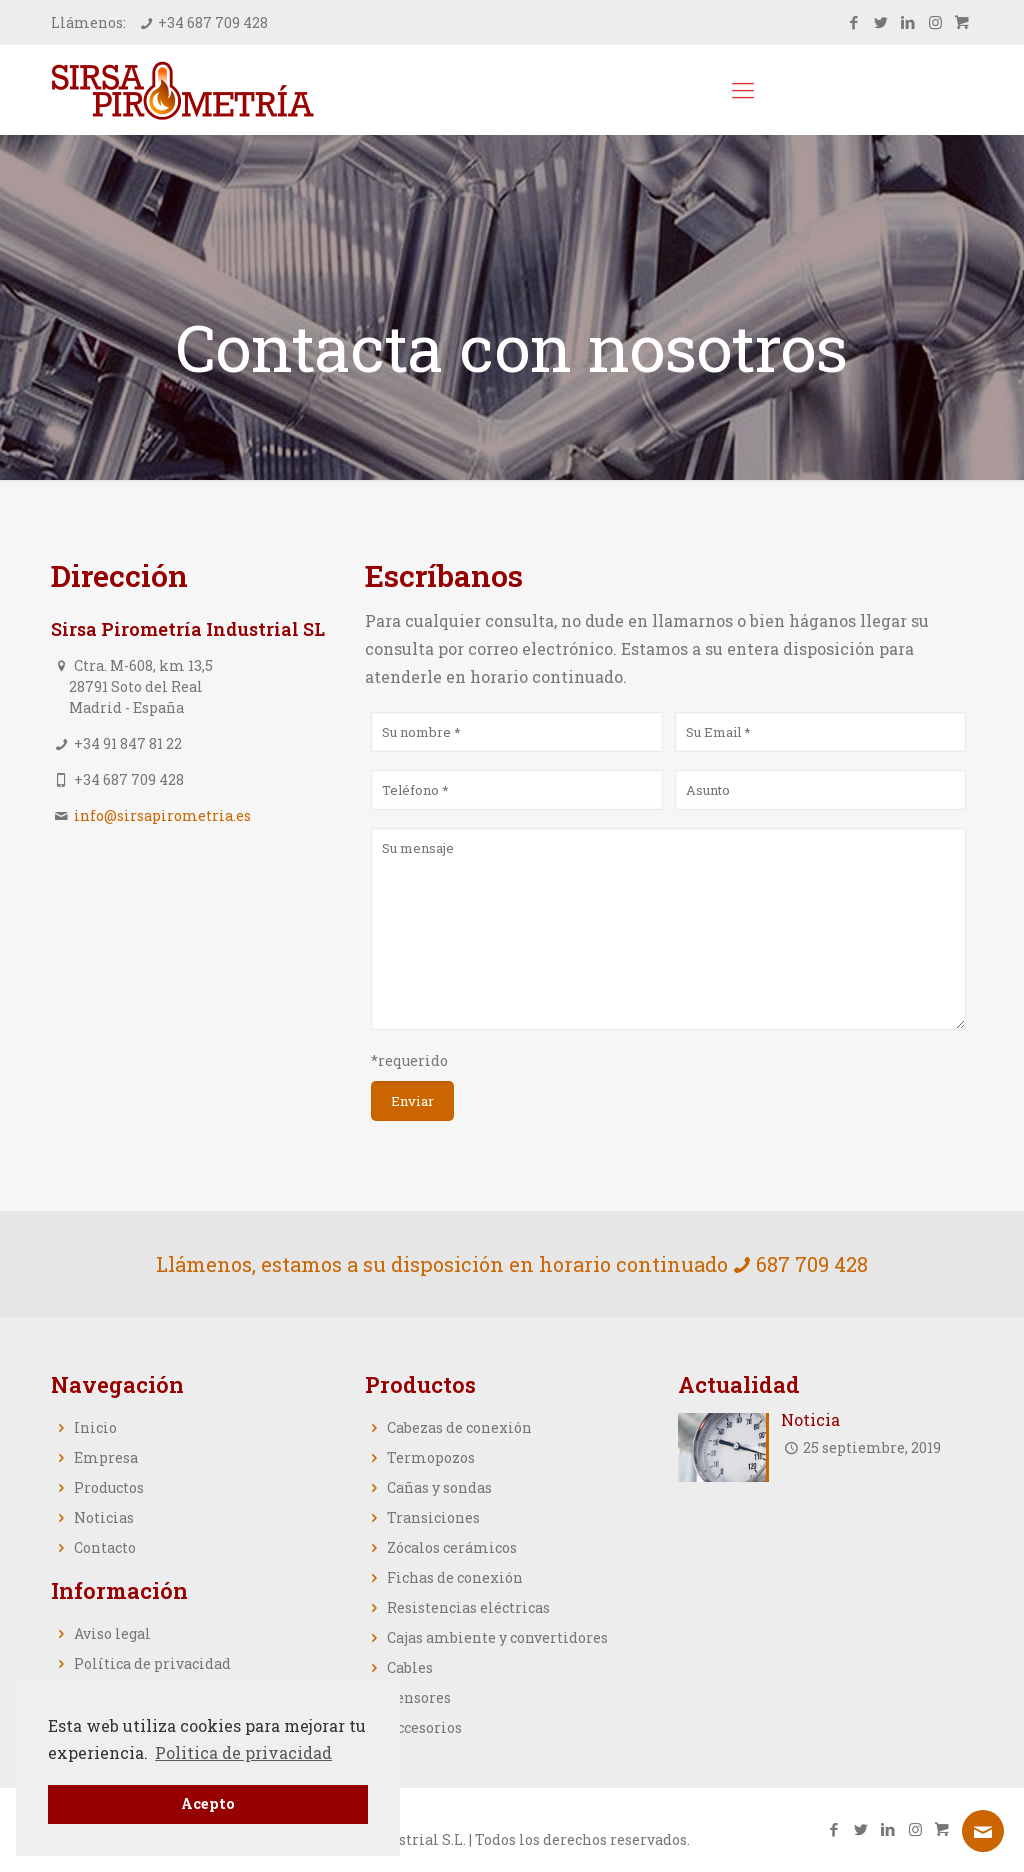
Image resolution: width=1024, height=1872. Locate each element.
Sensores (419, 1697)
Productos (109, 1487)
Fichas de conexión (455, 1577)
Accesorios (424, 1727)
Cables (410, 1667)
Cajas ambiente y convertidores (497, 1637)
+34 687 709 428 (213, 22)
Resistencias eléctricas (468, 1607)
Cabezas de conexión (459, 1427)
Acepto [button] (208, 1803)
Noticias (104, 1517)
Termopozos (431, 1457)
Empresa (106, 1457)
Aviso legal (112, 1633)
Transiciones (433, 1517)
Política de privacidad (152, 1663)
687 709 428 (812, 1264)
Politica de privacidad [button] (243, 1752)
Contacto (105, 1547)
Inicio (95, 1427)
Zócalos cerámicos (452, 1547)
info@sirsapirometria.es (162, 815)
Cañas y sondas (439, 1487)
